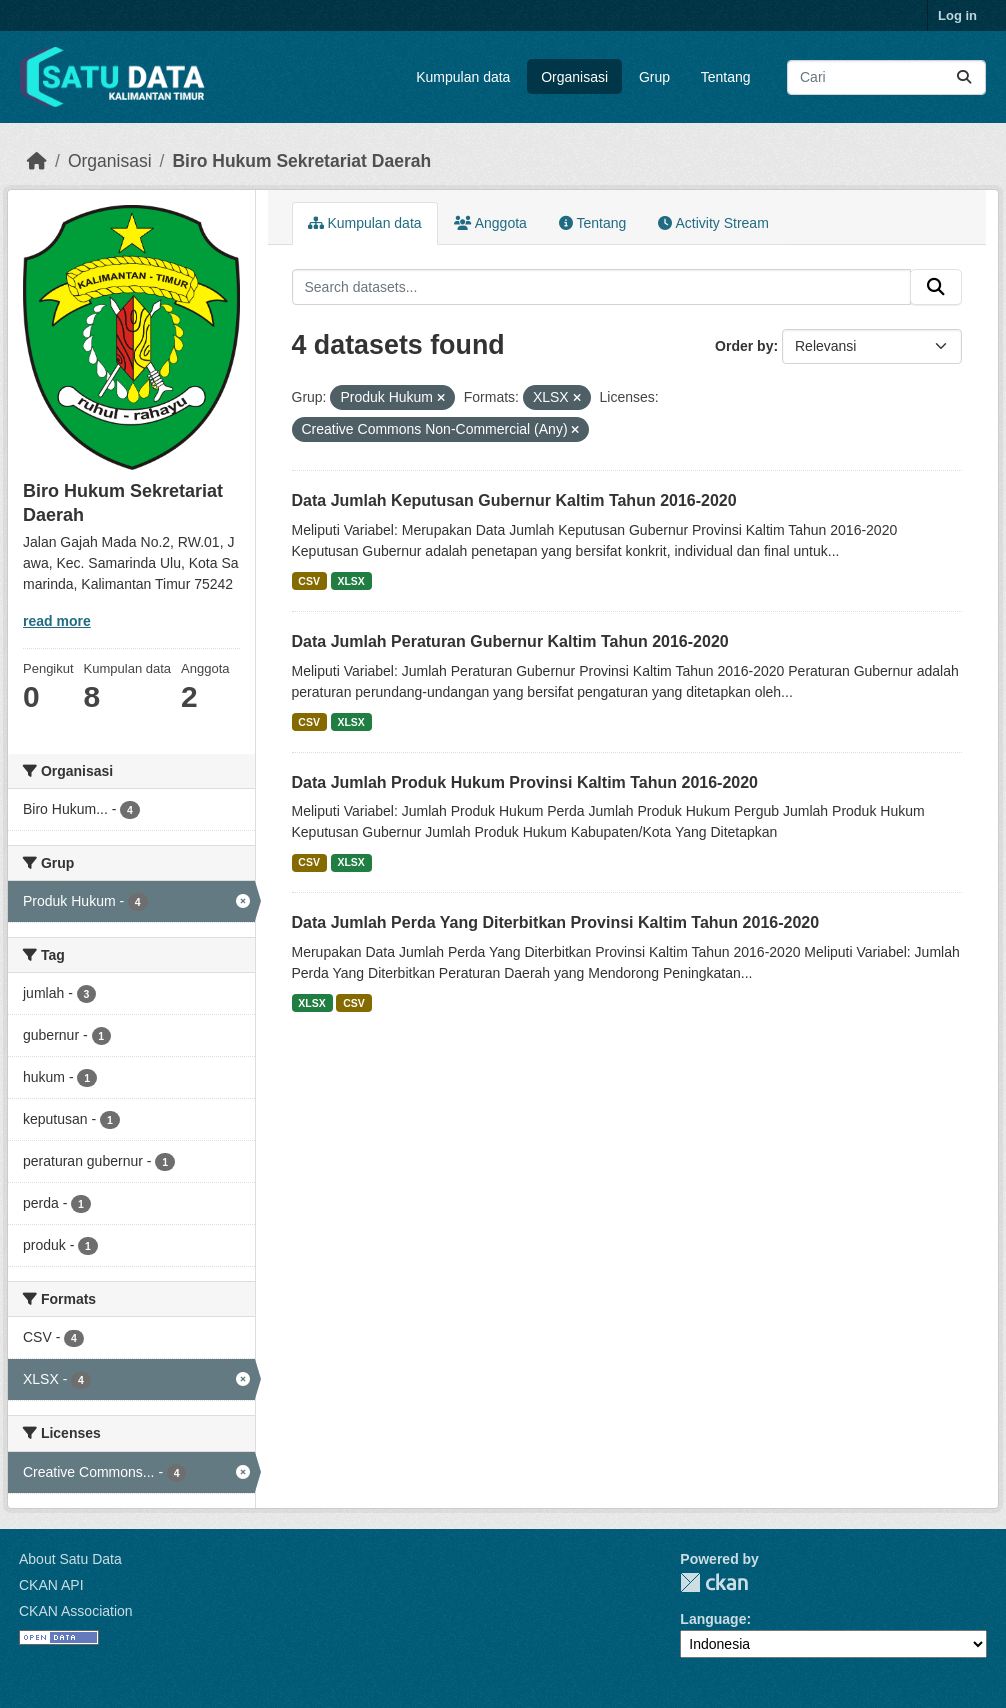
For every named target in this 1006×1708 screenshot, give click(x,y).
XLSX (350, 581)
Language (713, 1619)
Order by (744, 346)
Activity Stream (713, 223)
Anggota (490, 223)
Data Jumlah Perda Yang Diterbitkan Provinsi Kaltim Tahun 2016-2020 (556, 922)
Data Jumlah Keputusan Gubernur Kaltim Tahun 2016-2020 (514, 500)
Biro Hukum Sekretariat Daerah (301, 161)
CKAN (714, 1582)
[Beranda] (37, 161)
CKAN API (51, 1585)
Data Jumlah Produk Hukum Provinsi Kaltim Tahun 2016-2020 (525, 782)
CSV (309, 581)
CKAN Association (76, 1611)
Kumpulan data (463, 77)
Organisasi (574, 77)
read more (57, 621)
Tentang (726, 77)
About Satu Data (70, 1559)
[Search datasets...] (886, 77)
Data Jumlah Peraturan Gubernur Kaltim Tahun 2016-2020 (510, 641)
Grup (654, 77)
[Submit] (964, 77)
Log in (957, 15)
